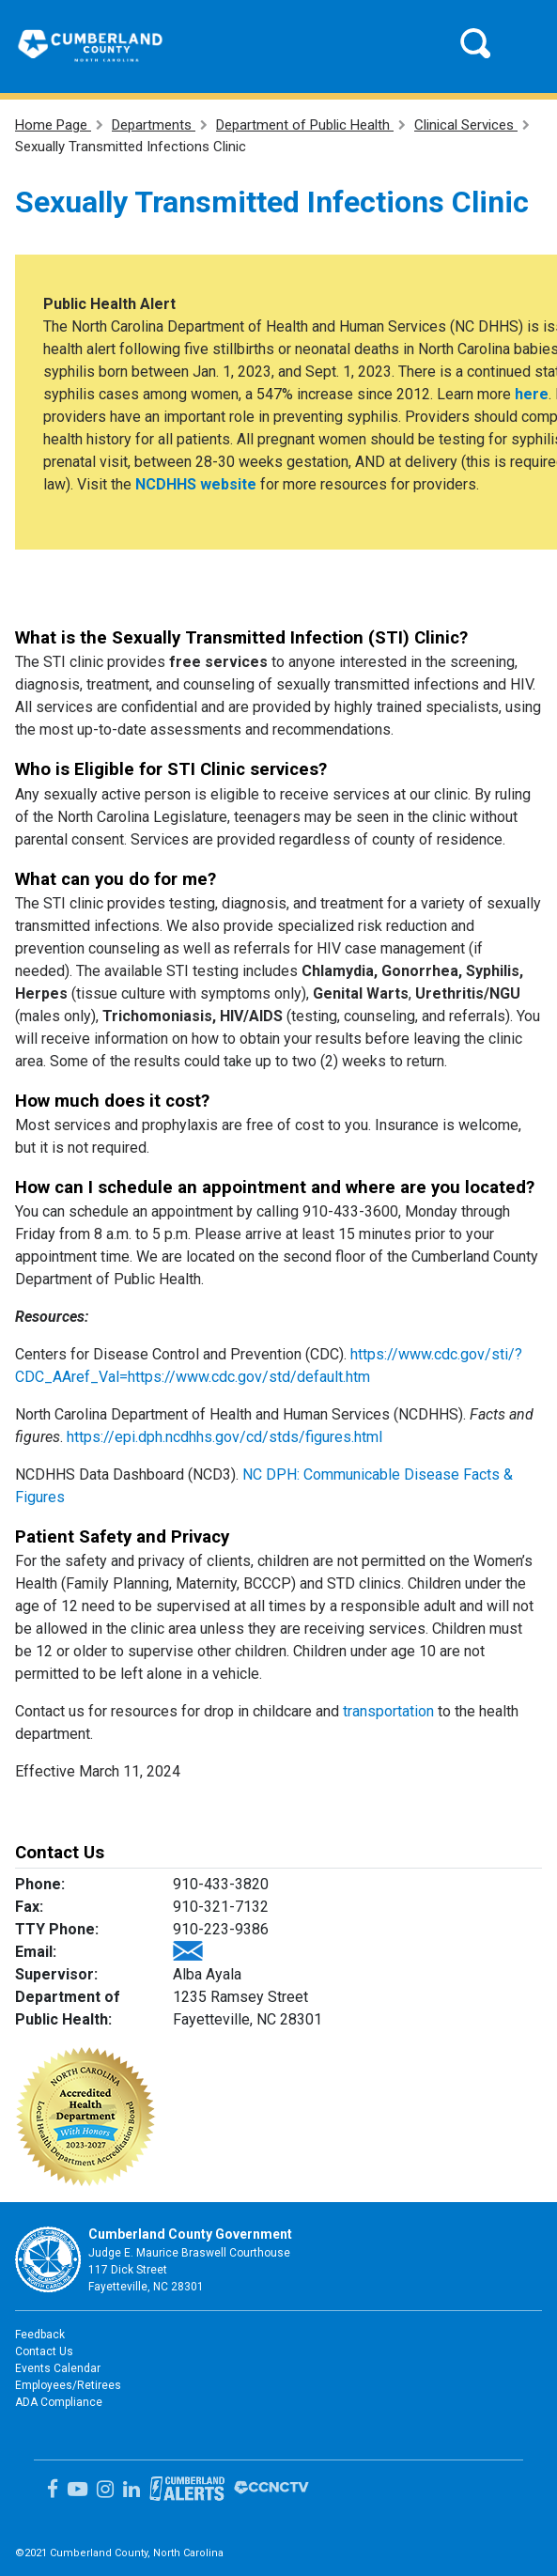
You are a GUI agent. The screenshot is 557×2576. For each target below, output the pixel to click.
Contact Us (44, 2351)
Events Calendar (58, 2368)
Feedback (40, 2334)
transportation (388, 1711)
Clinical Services (466, 124)
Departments (153, 124)
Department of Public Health (305, 124)
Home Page (53, 124)
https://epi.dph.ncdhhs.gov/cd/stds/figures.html (224, 1437)
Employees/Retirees (68, 2385)
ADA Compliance (58, 2402)
